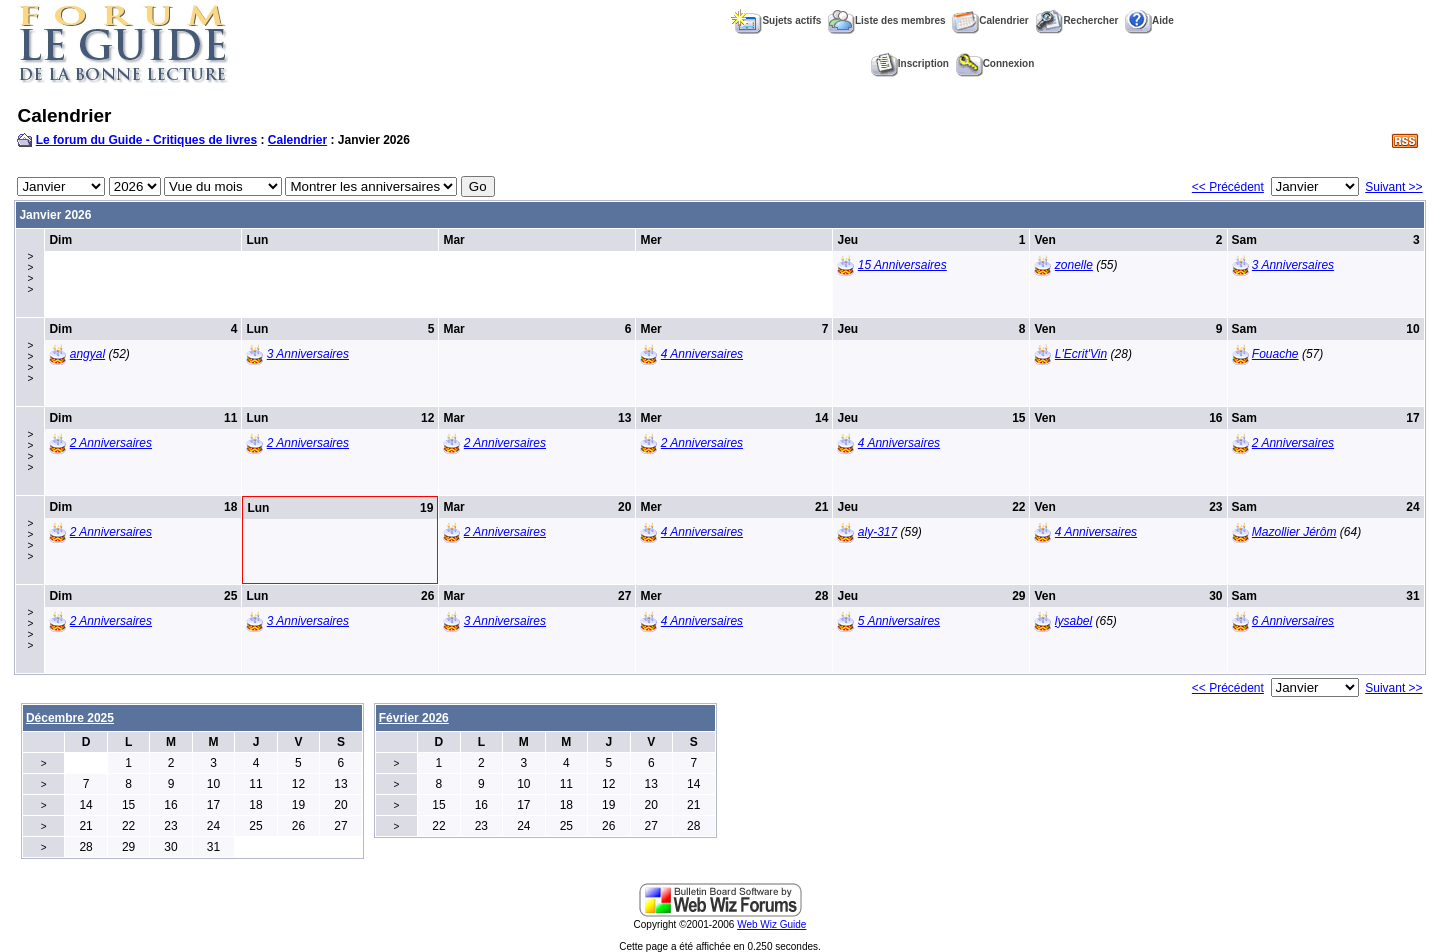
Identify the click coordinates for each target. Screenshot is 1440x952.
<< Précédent (1228, 187)
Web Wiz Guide (771, 924)
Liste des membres (887, 20)
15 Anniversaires (902, 265)
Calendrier (990, 20)
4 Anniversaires (702, 354)
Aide (1149, 20)
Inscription (910, 63)
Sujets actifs (776, 20)
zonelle (1074, 265)
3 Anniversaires (1293, 265)
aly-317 (877, 532)
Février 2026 (414, 718)
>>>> (30, 273)
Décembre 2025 (70, 718)
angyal (87, 354)
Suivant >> (1393, 187)
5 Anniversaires (899, 621)
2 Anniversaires (111, 443)
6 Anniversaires (1293, 621)
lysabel (1073, 621)
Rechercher (1076, 20)
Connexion (995, 63)
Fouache (1275, 354)
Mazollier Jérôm (1294, 532)
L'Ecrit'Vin (1081, 354)
